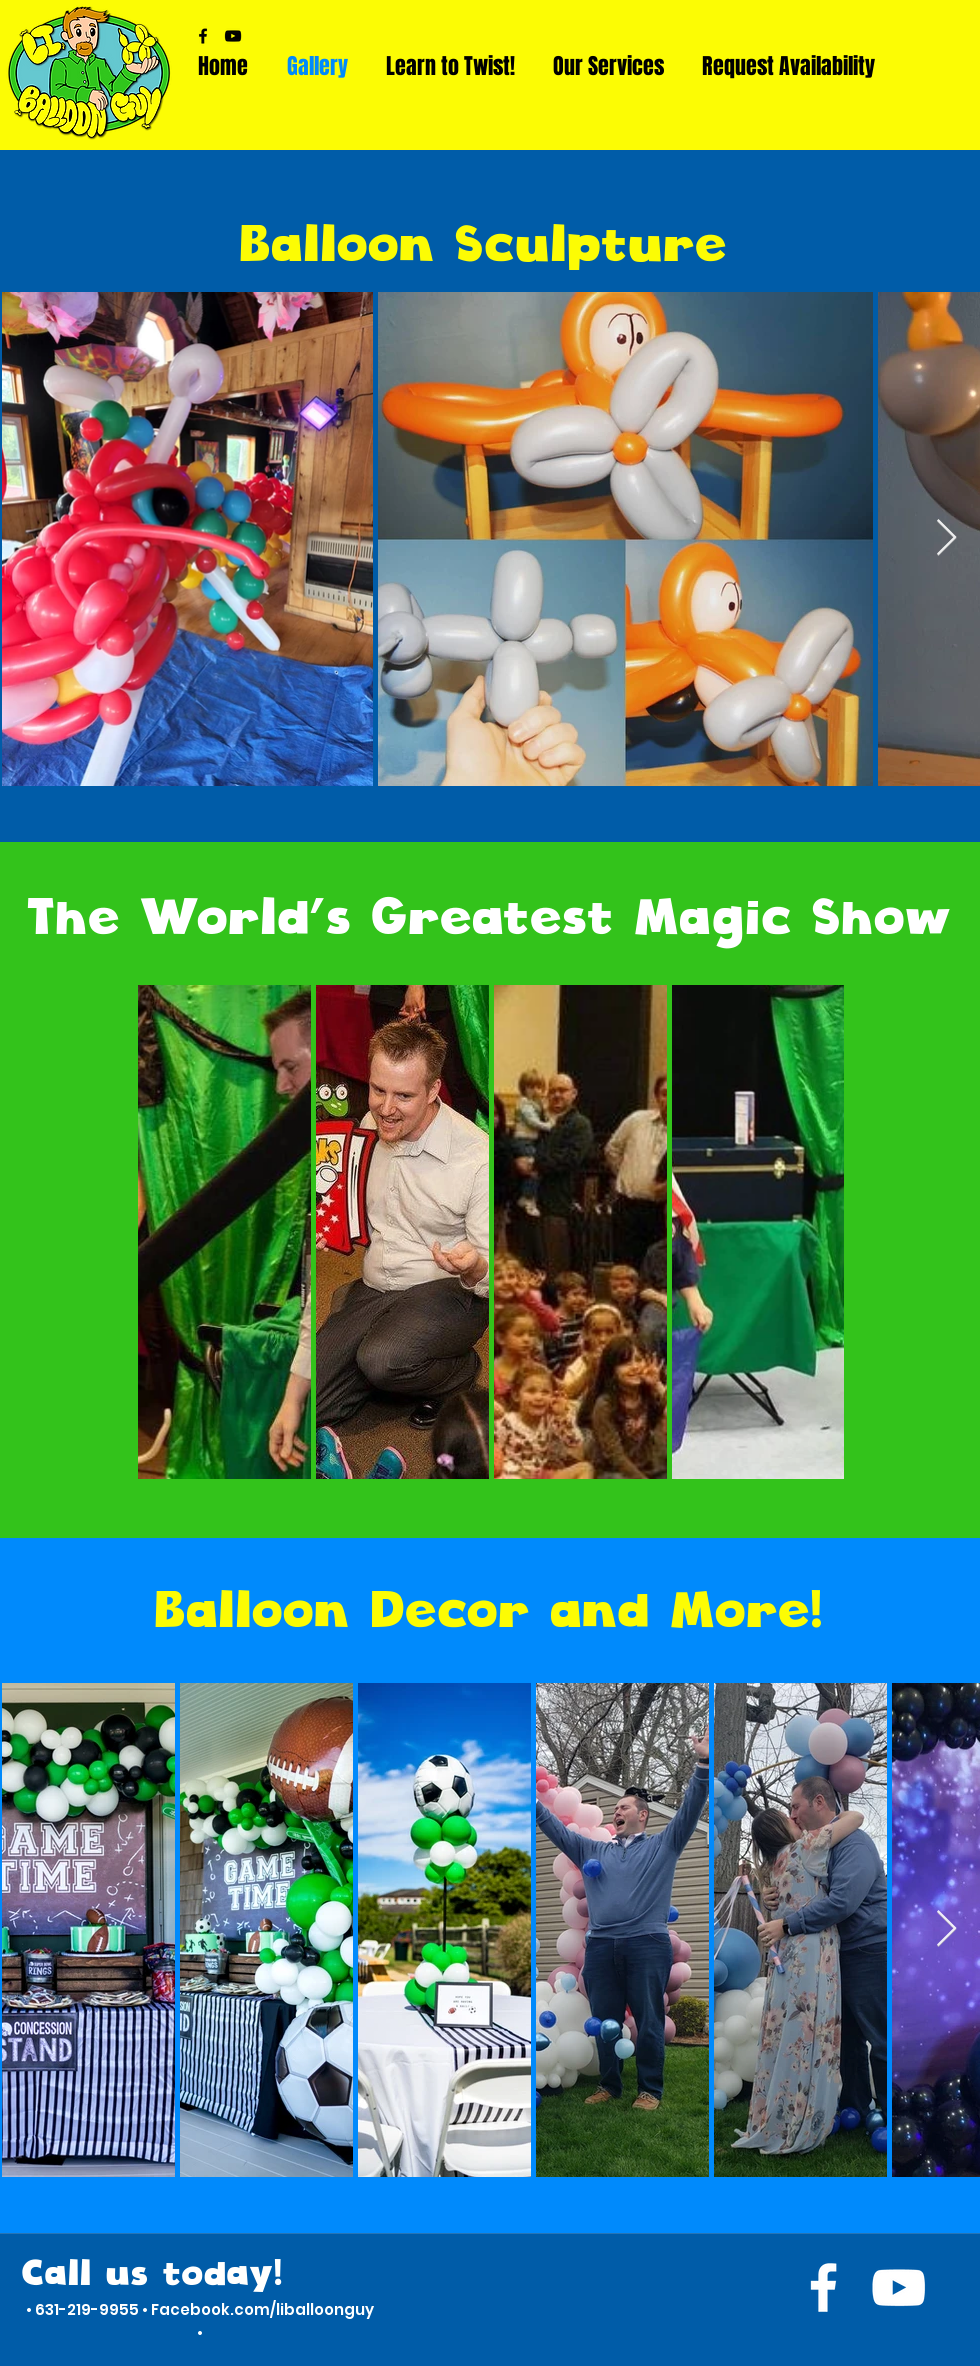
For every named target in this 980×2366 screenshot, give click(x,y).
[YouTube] (233, 36)
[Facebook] (203, 36)
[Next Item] (946, 538)
